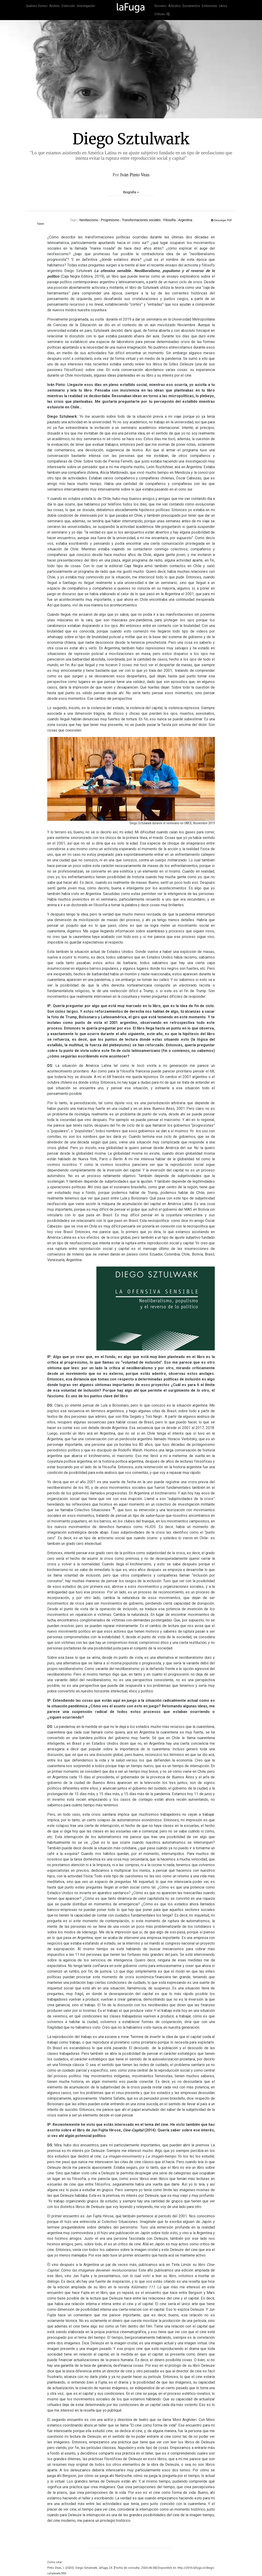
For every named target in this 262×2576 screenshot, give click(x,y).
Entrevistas (209, 6)
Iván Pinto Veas (134, 174)
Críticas (159, 14)
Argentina (185, 220)
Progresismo (110, 220)
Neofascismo (88, 220)
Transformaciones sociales (141, 220)
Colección (68, 6)
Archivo (54, 6)
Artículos (174, 6)
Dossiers (160, 6)
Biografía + (131, 192)
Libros (223, 6)
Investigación (86, 6)
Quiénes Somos (36, 6)
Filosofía (169, 220)
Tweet (40, 223)
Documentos (191, 6)
